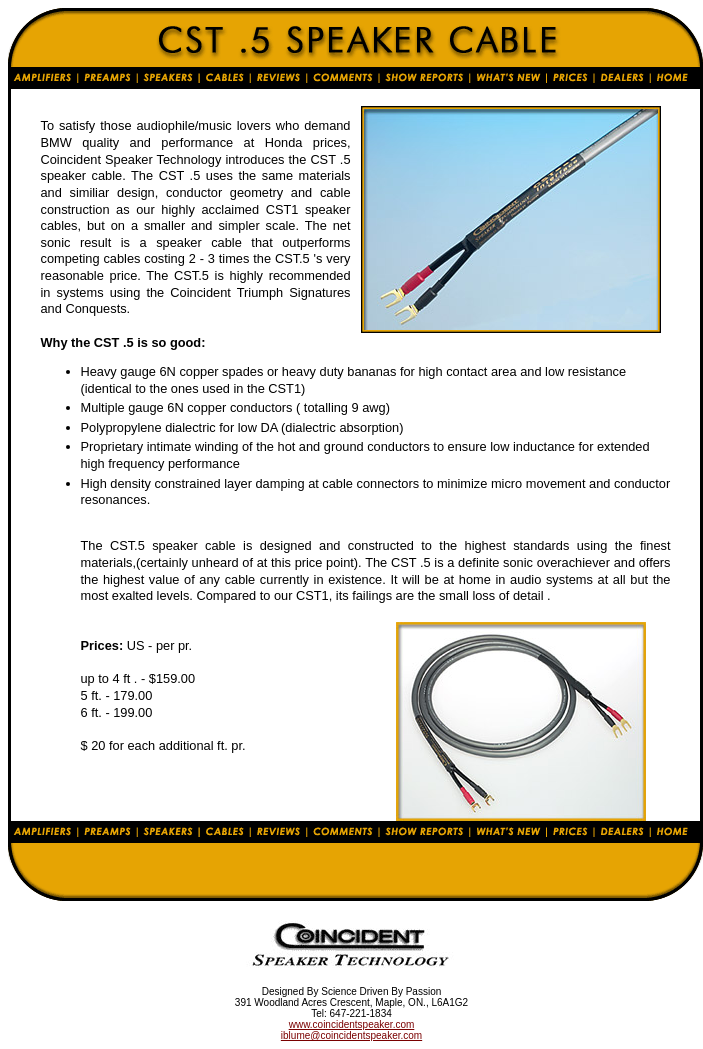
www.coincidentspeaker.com (352, 1024)
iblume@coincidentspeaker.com (351, 1035)
